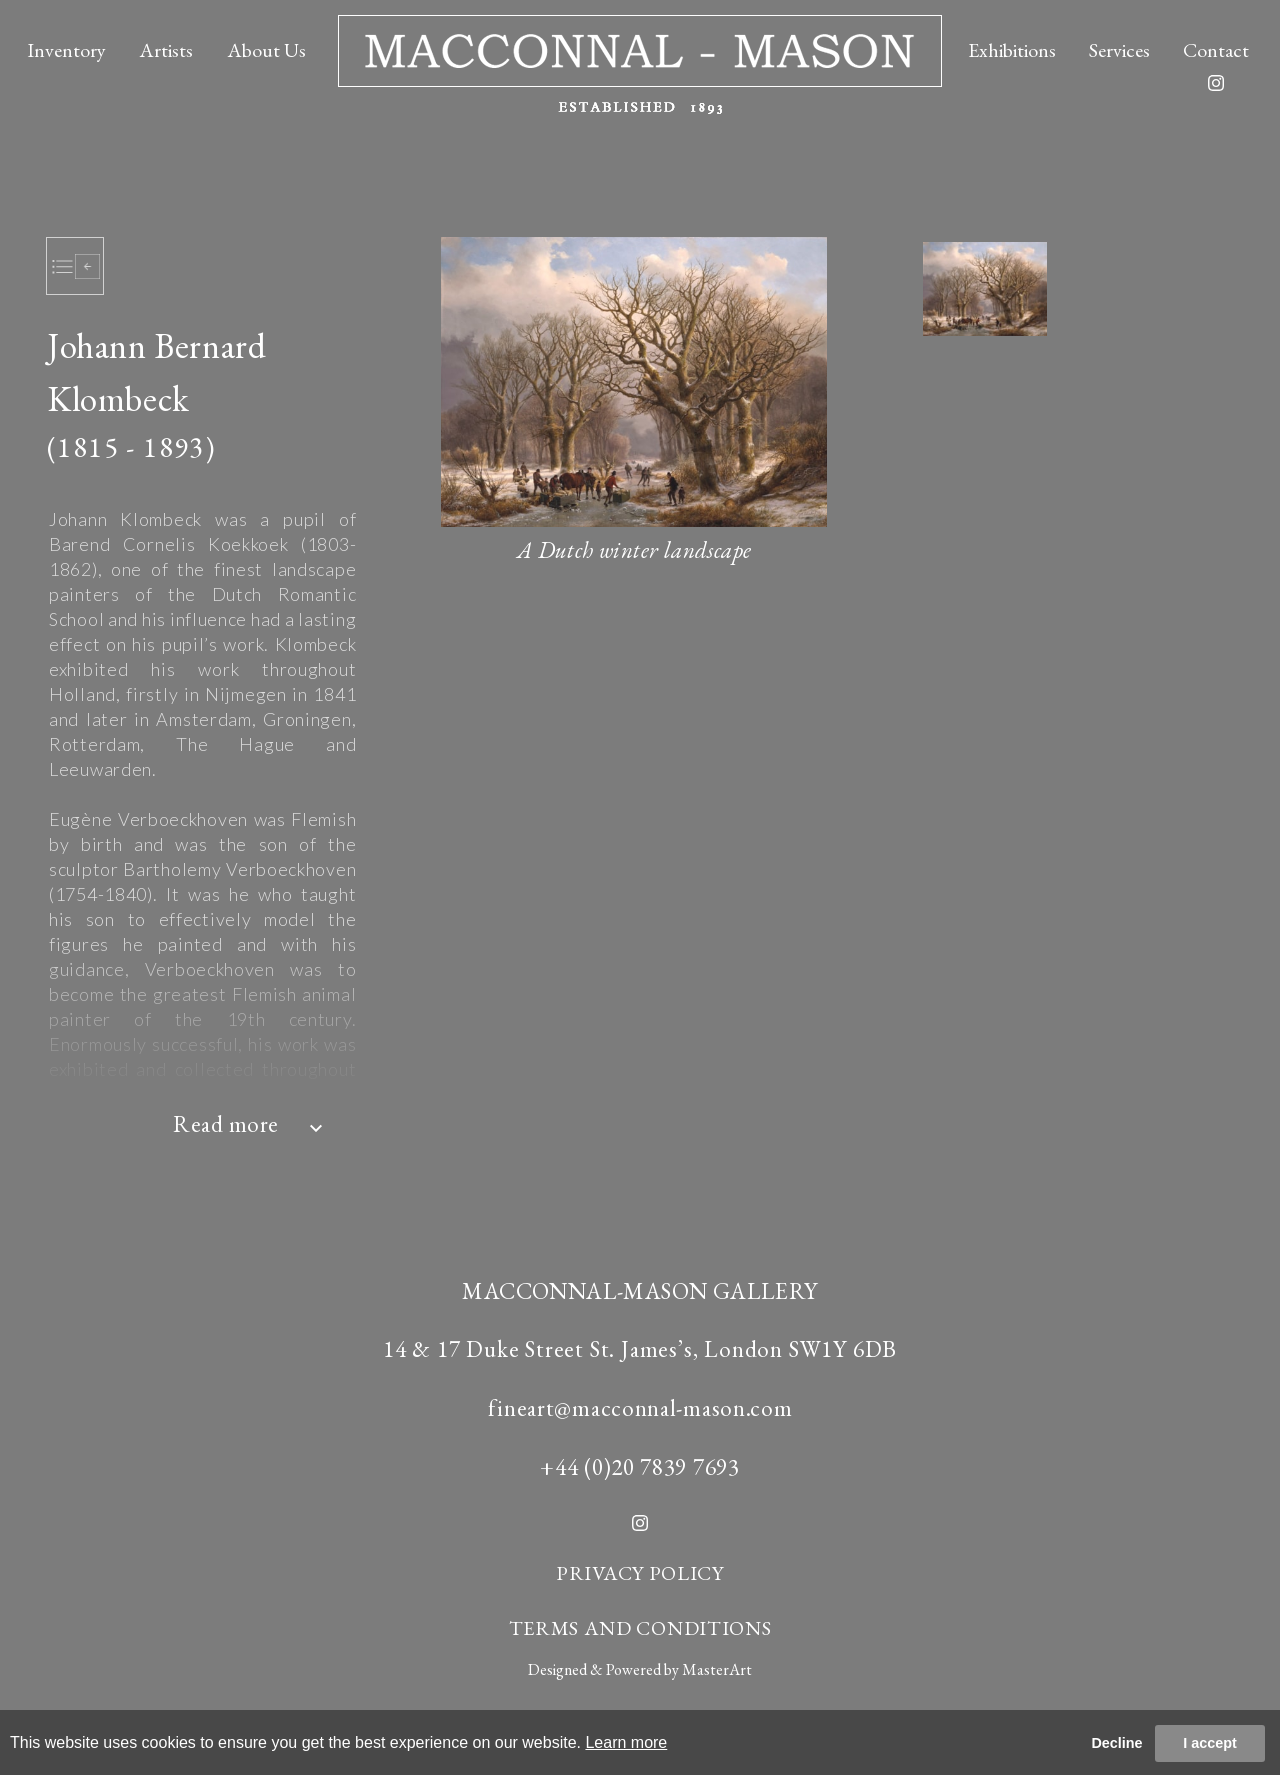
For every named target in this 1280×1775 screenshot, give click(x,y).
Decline (1116, 1743)
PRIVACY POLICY (640, 1573)
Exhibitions (1012, 50)
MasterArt (717, 1669)
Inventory (66, 50)
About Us (266, 50)
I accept (1210, 1743)
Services (1119, 50)
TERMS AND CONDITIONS (640, 1628)
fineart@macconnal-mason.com (640, 1408)
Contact (1216, 50)
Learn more (626, 1742)
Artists (166, 50)
